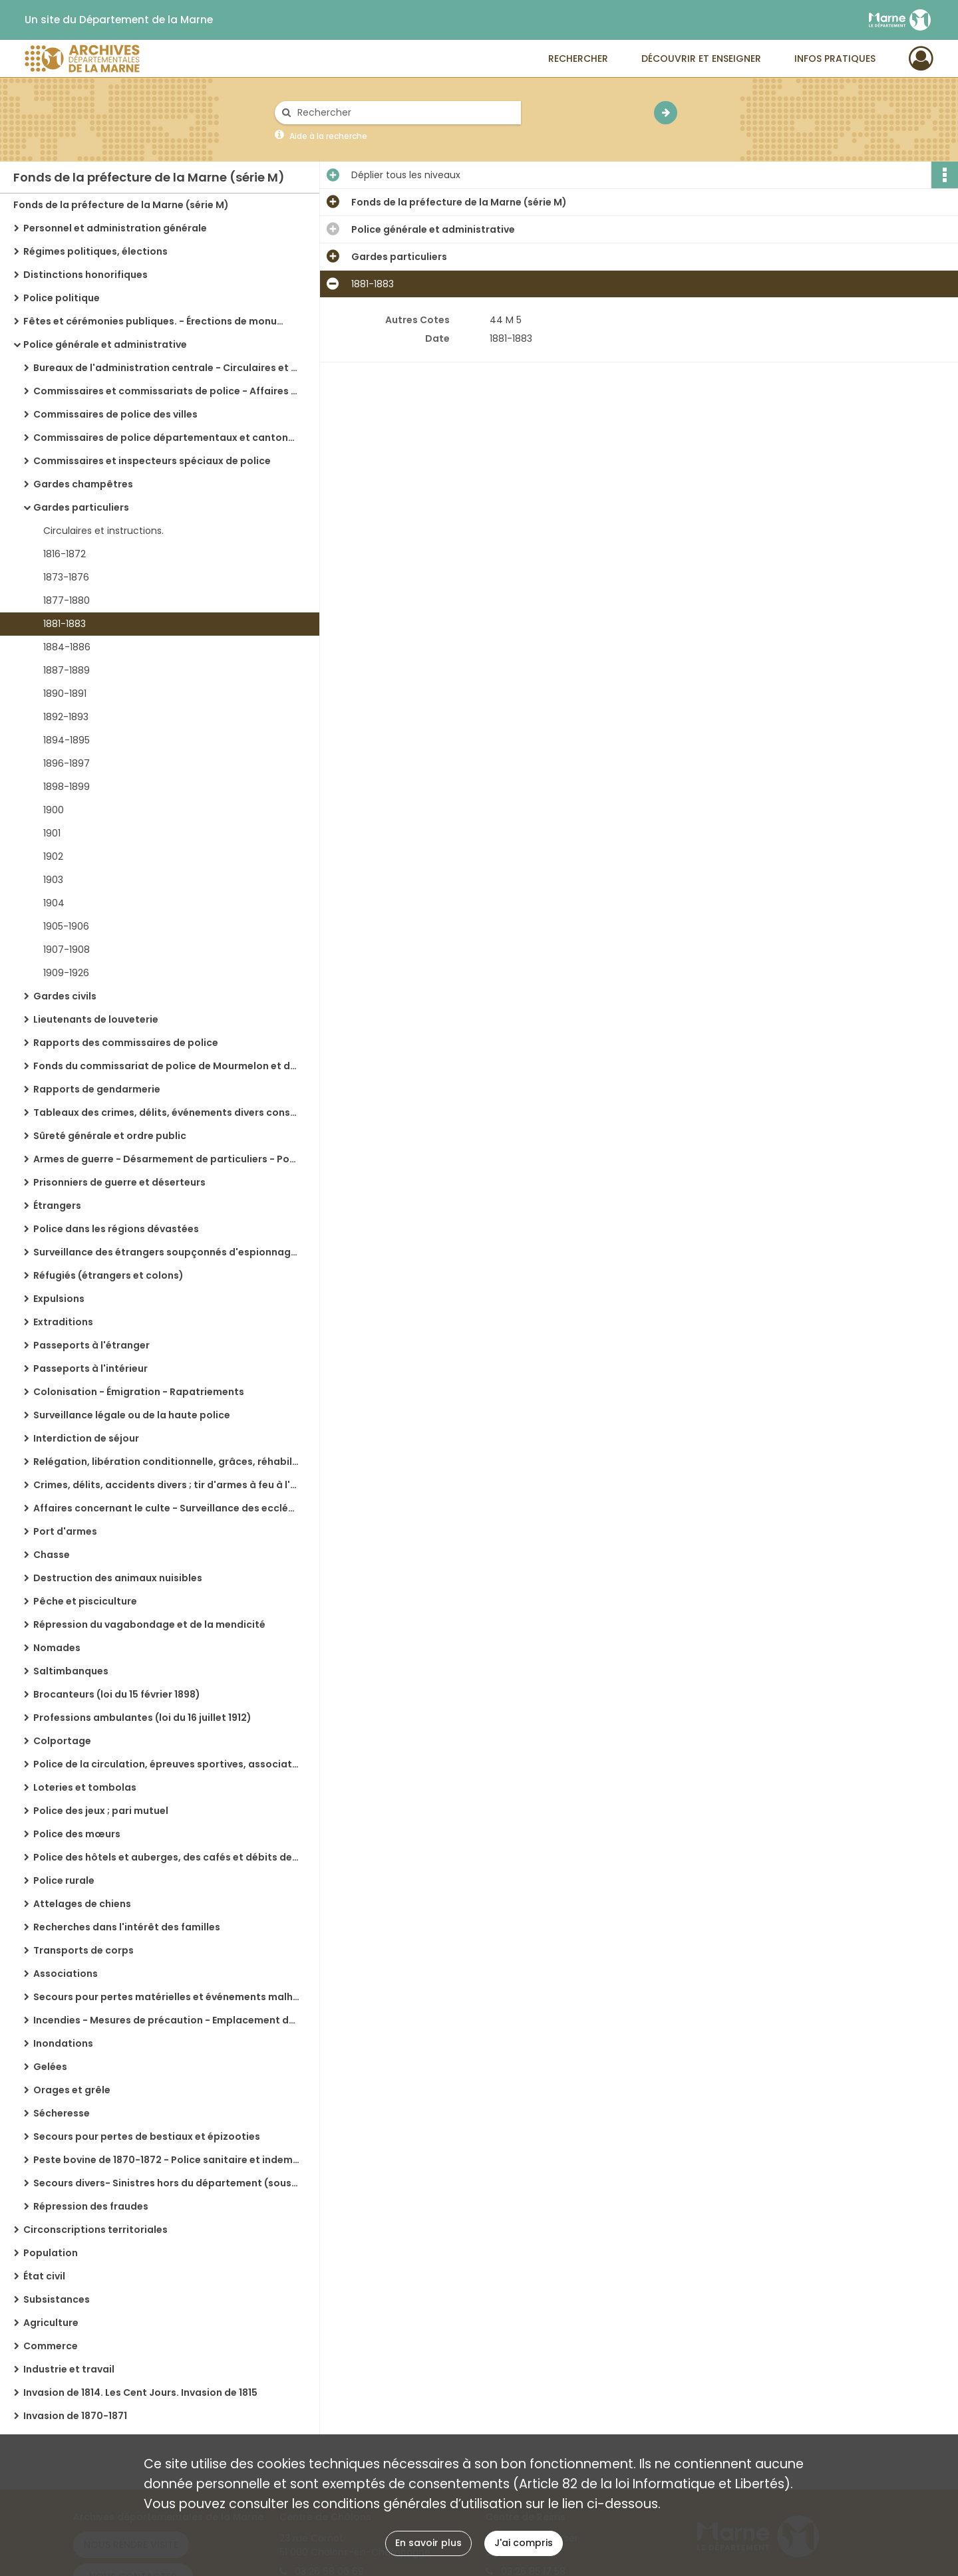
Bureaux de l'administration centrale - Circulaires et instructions (166, 367)
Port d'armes (65, 1531)
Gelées (50, 2066)
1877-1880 (66, 600)
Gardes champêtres (83, 484)
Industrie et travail (68, 2369)
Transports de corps (83, 1950)
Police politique (61, 298)
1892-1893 (65, 716)
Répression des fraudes (90, 2206)
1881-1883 (64, 623)
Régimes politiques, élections (95, 251)
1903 (53, 879)
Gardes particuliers (81, 507)
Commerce (50, 2346)
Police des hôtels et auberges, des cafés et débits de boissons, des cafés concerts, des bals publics (166, 1857)
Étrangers (57, 1205)
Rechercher (578, 58)
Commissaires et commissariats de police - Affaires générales (166, 391)
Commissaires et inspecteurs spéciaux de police (152, 460)
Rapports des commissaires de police (125, 1042)
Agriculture (51, 2322)
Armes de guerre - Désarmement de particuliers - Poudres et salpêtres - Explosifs (166, 1159)
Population (50, 2252)
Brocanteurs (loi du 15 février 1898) (116, 1694)
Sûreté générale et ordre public (109, 1135)
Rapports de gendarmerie (96, 1089)
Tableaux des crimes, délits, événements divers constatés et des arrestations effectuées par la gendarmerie (166, 1112)
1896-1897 (66, 763)
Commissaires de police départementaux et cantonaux (166, 437)
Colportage (62, 1740)
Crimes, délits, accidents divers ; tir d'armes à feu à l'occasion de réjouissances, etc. (166, 1484)
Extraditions (63, 1322)
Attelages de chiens (82, 1903)
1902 (53, 856)
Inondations (63, 2043)
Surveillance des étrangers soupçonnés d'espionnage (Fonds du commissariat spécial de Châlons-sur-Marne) (166, 1252)
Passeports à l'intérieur (90, 1368)
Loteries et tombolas (84, 1787)
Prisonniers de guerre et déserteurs (119, 1182)
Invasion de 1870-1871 (75, 2415)
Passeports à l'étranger (91, 1345)
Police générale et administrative (105, 344)
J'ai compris (523, 2542)
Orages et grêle (71, 2090)
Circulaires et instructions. (103, 530)
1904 (54, 903)
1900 (53, 810)
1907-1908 (66, 949)
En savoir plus (428, 2542)
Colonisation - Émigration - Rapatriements (138, 1391)
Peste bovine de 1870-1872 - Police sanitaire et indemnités (166, 2159)
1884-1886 (66, 647)
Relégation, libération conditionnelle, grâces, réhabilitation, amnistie (166, 1461)
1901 (52, 833)
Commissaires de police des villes (115, 414)
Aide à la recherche (328, 136)
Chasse (51, 1554)
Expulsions (58, 1298)
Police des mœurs (76, 1834)
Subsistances (56, 2299)
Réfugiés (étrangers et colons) (108, 1275)
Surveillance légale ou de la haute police (131, 1415)
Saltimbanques (70, 1671)
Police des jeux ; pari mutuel (100, 1810)
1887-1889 (66, 670)
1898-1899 (66, 786)
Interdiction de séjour (86, 1438)
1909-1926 (66, 972)
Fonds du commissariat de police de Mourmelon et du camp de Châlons (166, 1066)
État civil (44, 2276)
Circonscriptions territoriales (95, 2229)
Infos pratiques (835, 58)
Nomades (56, 1647)
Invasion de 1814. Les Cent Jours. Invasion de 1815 (140, 2392)
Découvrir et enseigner (701, 58)
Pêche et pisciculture (85, 1601)
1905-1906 (66, 926)
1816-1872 (64, 554)
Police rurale (63, 1880)
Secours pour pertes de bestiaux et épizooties (146, 2136)
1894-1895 (66, 740)
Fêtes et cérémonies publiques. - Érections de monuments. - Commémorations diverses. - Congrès (156, 321)
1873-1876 (66, 577)
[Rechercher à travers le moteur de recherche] (404, 113)
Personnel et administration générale (115, 228)
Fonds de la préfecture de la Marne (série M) (121, 204)
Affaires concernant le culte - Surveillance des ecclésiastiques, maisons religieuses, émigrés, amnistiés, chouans (166, 1508)
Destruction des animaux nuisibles (117, 1578)
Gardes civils (64, 996)
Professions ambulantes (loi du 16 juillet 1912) (142, 1717)
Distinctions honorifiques (85, 274)
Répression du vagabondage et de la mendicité (149, 1624)
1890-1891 (64, 693)
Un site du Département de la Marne (119, 20)
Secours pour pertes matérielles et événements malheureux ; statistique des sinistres (166, 1996)
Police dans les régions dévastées (116, 1228)
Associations (65, 1973)
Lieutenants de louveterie (95, 1019)
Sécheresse (61, 2113)
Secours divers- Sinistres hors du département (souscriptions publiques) (166, 2183)
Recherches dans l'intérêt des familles (126, 1927)
